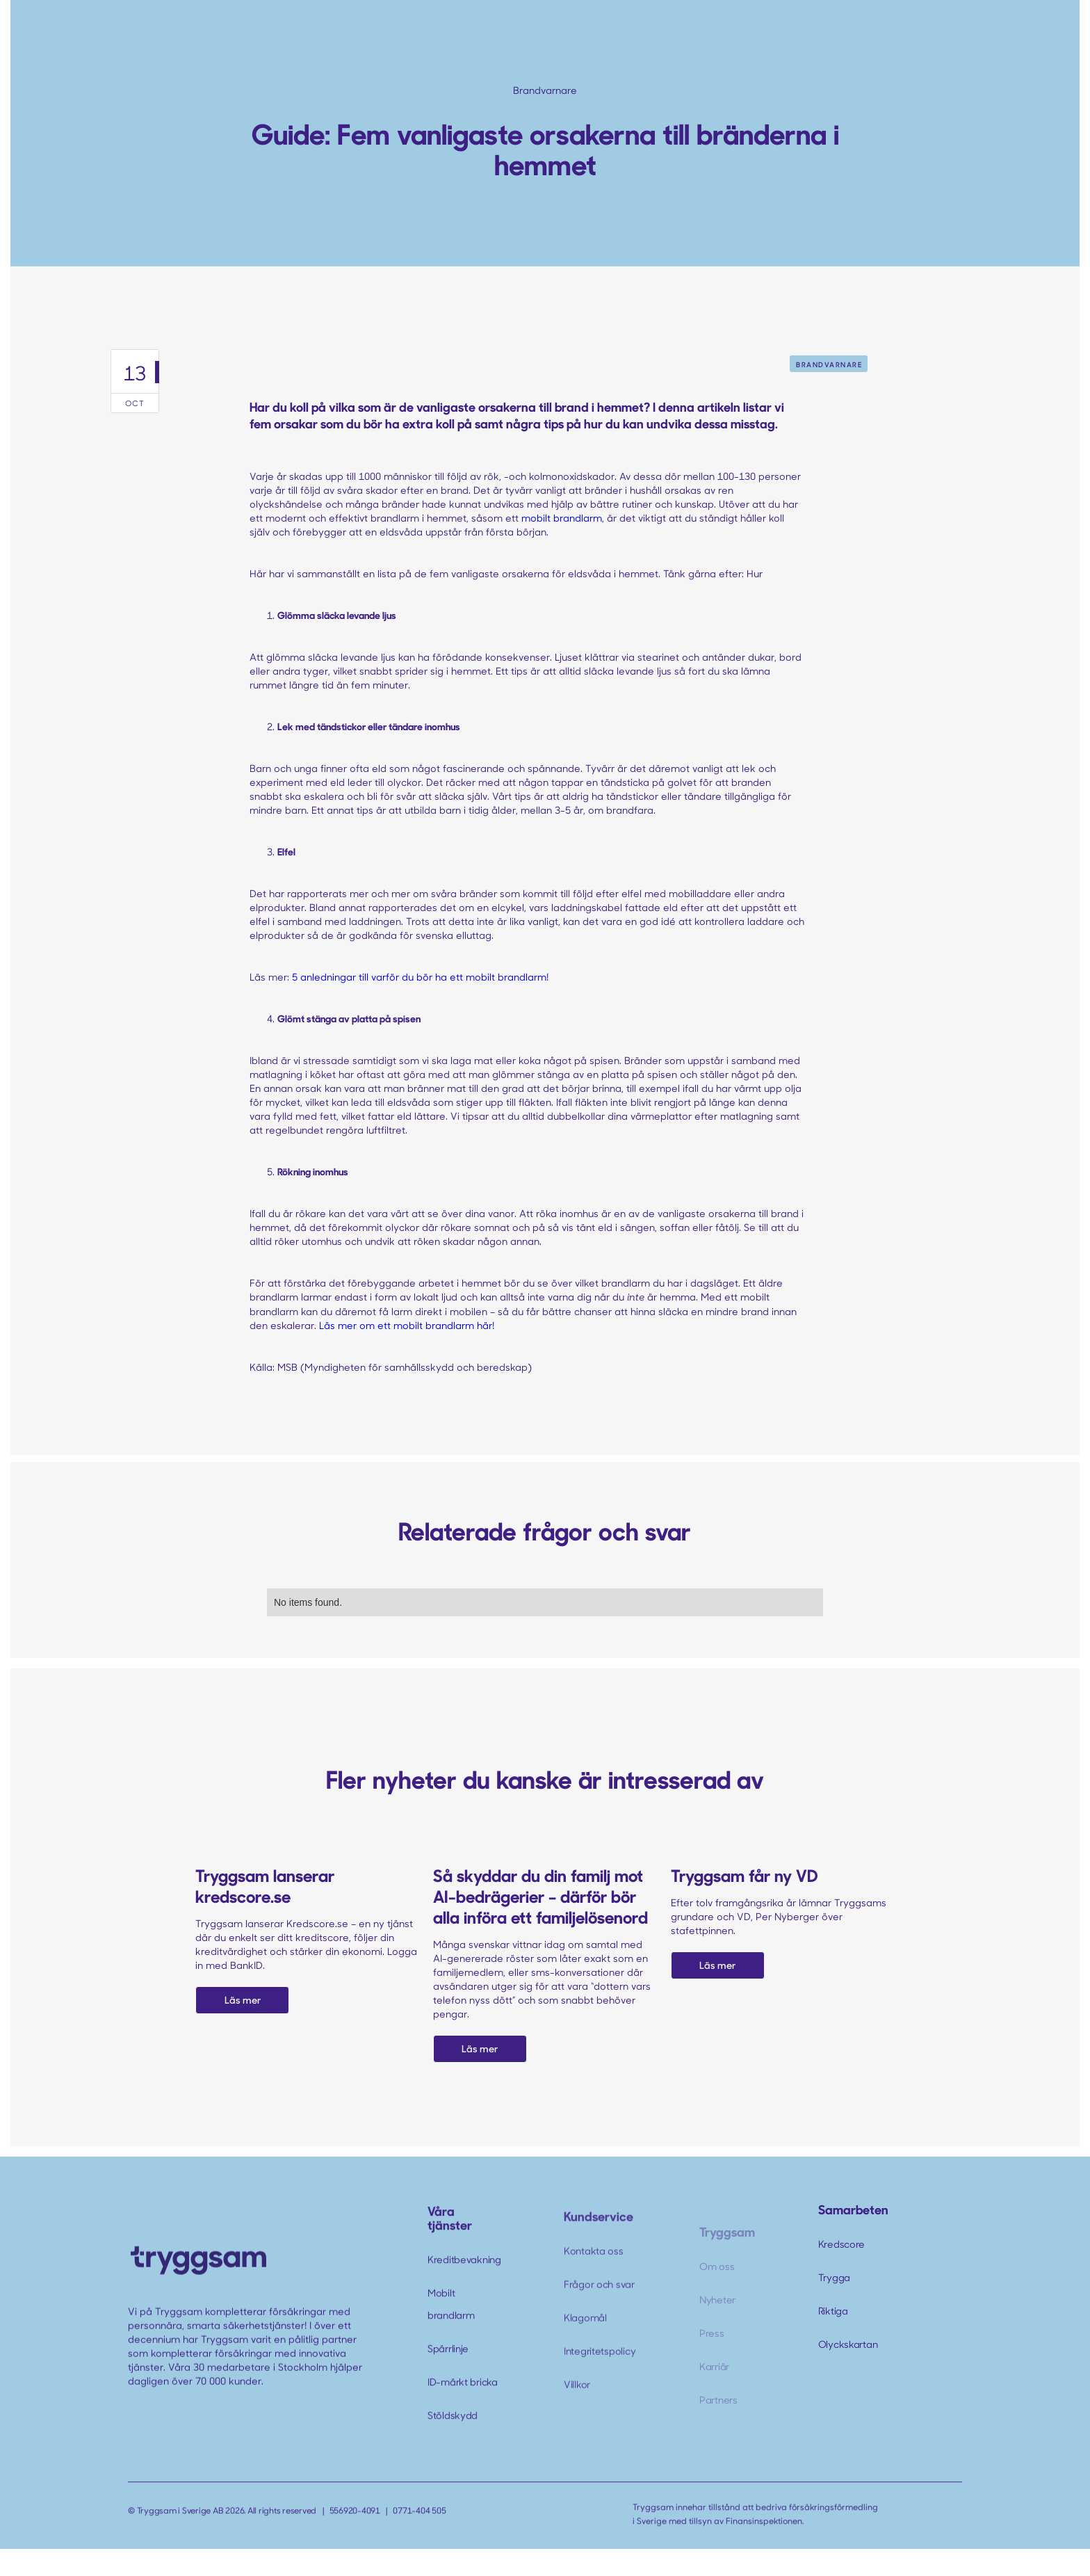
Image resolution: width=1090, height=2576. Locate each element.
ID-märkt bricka (463, 2407)
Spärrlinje (448, 2374)
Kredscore (841, 2244)
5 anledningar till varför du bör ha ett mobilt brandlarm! (420, 976)
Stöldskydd (453, 2440)
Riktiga (833, 2310)
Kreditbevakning (464, 2285)
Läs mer (243, 1999)
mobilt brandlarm (561, 517)
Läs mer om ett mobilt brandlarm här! (406, 1325)
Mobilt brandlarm (451, 2329)
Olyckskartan (848, 2344)
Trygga (834, 2277)
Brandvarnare (829, 364)
